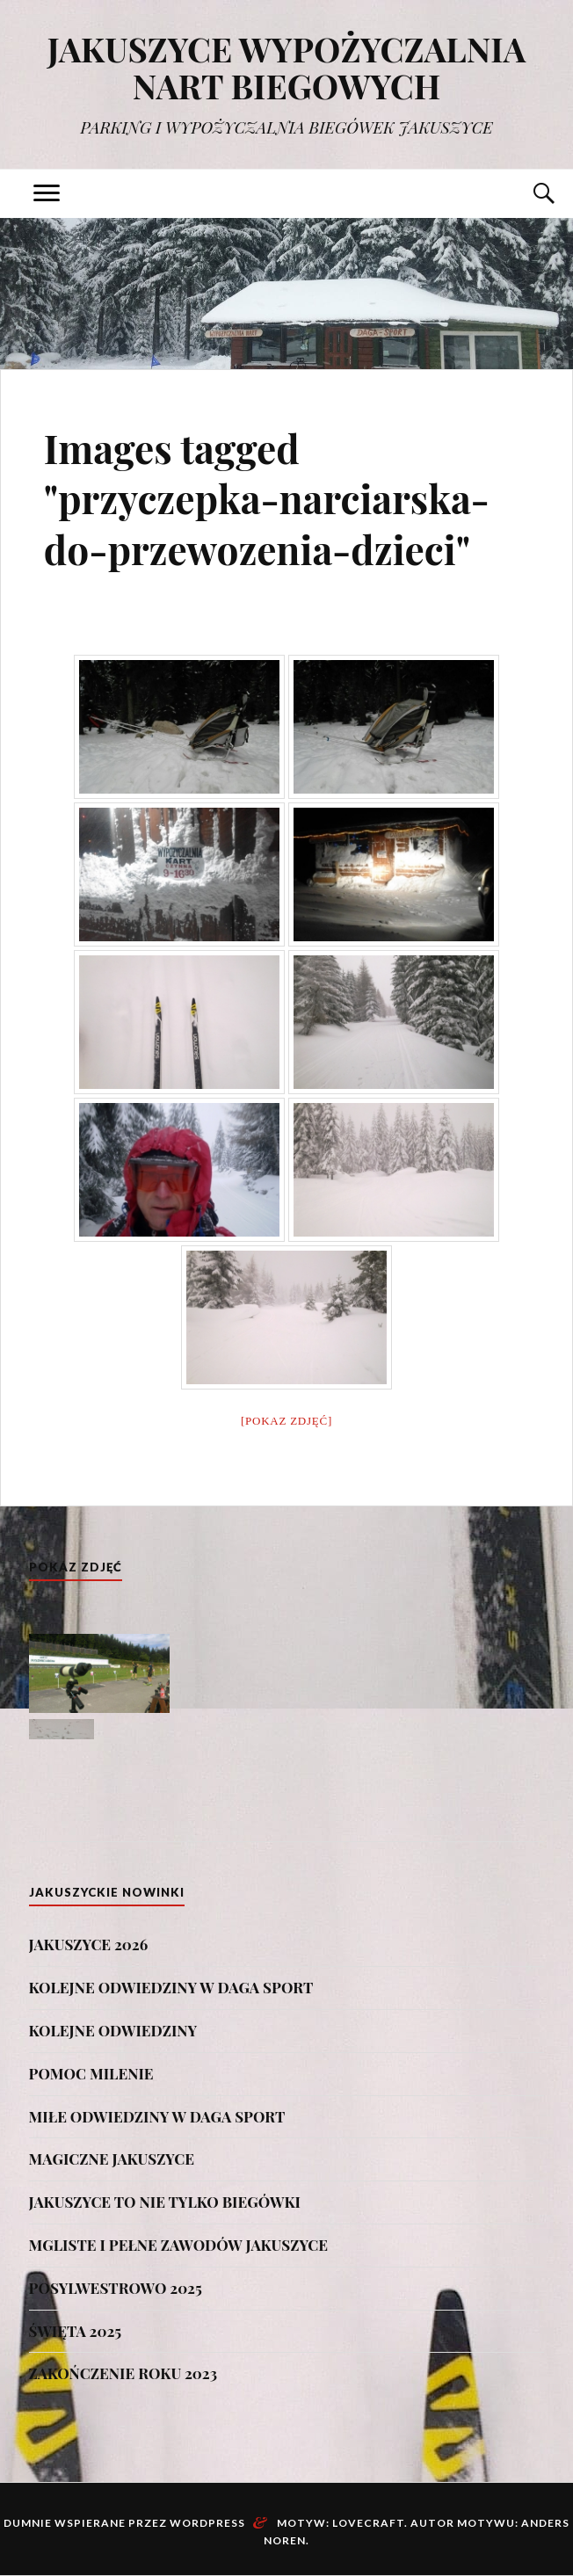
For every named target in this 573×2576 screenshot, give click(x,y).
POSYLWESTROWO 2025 (115, 2287)
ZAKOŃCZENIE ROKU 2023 (123, 2373)
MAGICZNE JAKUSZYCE (111, 2158)
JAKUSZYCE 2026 (89, 1944)
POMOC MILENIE (91, 2073)
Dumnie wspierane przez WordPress (124, 2522)
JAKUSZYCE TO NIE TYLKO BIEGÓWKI (165, 2201)
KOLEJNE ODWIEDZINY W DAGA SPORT (171, 1987)
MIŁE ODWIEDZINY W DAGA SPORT (157, 2116)
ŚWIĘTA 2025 (75, 2330)
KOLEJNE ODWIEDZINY (113, 2030)
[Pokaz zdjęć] (286, 1420)
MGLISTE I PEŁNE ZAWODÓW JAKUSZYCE (178, 2244)
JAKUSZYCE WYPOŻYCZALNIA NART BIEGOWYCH (286, 67)
